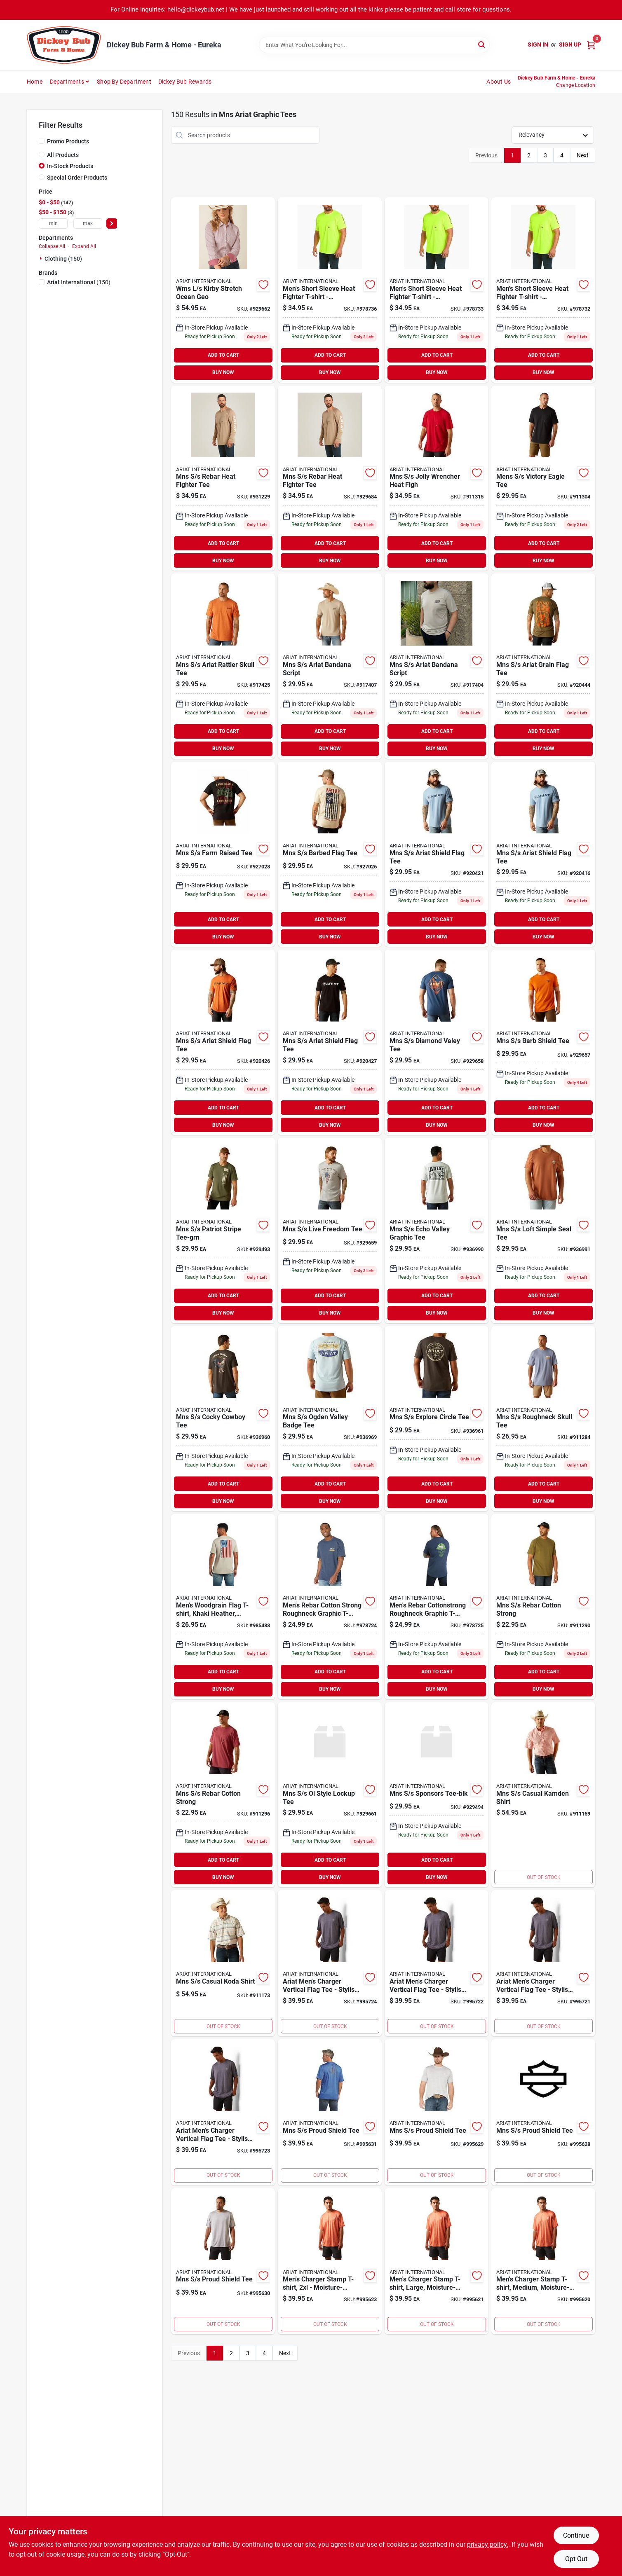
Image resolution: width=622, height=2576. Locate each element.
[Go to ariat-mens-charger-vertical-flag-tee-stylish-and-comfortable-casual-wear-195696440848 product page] (543, 1963)
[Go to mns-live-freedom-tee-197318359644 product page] (330, 1230)
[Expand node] (41, 258)
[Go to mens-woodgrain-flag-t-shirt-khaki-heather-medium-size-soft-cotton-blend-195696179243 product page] (223, 1606)
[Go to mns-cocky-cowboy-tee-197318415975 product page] (223, 1418)
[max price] (87, 223)
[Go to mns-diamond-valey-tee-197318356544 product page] (436, 1042)
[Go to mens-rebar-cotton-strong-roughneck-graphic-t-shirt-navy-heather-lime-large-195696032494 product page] (330, 1606)
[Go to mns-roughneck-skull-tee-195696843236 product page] (543, 1418)
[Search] (482, 44)
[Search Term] (374, 45)
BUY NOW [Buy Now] (223, 372)
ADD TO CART (223, 355)
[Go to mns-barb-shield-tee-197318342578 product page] (543, 1042)
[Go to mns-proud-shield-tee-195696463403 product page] (436, 2112)
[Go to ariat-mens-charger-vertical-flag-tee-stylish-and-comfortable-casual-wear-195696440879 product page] (330, 1963)
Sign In (538, 44)
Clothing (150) (63, 258)
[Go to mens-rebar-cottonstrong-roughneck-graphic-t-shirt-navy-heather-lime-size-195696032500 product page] (436, 1606)
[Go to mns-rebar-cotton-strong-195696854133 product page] (223, 1795)
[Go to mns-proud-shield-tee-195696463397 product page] (543, 2112)
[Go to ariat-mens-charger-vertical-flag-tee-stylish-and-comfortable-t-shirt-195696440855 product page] (436, 1963)
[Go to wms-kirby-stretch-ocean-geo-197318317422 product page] (223, 290)
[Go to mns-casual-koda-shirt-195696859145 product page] (223, 1963)
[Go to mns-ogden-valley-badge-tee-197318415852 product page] (330, 1418)
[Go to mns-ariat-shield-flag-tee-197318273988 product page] (436, 854)
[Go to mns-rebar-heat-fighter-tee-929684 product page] (330, 478)
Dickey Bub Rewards (185, 81)
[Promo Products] (42, 141)
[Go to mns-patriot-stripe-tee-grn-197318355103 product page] (223, 1230)
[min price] (53, 223)
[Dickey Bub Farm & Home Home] (64, 45)
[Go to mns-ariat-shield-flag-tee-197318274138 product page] (223, 1042)
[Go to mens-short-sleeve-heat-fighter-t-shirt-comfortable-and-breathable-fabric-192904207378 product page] (330, 290)
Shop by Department (124, 81)
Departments (67, 81)
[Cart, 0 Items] (591, 44)
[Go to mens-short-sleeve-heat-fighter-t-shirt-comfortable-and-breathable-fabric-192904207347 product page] (543, 290)
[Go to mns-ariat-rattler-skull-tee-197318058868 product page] (223, 666)
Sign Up (570, 44)
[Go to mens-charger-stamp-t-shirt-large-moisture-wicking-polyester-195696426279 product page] (436, 2261)
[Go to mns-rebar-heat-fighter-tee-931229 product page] (223, 478)
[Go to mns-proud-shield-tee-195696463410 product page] (223, 2261)
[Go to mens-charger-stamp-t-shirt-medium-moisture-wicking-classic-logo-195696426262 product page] (543, 2261)
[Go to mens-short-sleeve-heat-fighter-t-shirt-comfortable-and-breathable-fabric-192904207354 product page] (436, 290)
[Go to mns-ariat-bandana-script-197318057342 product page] (330, 666)
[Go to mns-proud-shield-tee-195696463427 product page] (330, 2112)
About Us (498, 81)
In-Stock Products (70, 166)
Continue (576, 2535)
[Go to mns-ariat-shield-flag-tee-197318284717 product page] (330, 1042)
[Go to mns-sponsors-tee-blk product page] (436, 1795)
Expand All (84, 246)
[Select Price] (111, 223)
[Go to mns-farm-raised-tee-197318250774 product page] (223, 854)
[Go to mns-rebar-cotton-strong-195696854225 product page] (543, 1606)
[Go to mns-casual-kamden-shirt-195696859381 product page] (543, 1795)
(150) (78, 282)
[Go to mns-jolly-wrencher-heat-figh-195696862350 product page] (436, 478)
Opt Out (576, 2559)
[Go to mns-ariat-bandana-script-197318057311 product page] (436, 666)
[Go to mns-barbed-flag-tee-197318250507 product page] (330, 854)
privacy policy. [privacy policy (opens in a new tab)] (487, 2544)
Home (34, 81)
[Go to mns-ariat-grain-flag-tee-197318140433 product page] (543, 666)
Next (583, 155)
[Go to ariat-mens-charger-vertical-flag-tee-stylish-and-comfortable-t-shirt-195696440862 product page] (223, 2112)
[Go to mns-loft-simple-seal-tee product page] (543, 1230)
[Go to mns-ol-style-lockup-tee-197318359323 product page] (330, 1795)
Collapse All (52, 246)
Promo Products (68, 141)
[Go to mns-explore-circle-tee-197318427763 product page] (436, 1418)
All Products (63, 155)
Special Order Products (77, 177)
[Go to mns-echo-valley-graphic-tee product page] (436, 1230)
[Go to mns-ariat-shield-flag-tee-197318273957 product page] (543, 854)
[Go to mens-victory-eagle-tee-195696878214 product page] (543, 478)
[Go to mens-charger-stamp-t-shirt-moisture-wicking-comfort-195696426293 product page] (330, 2261)
